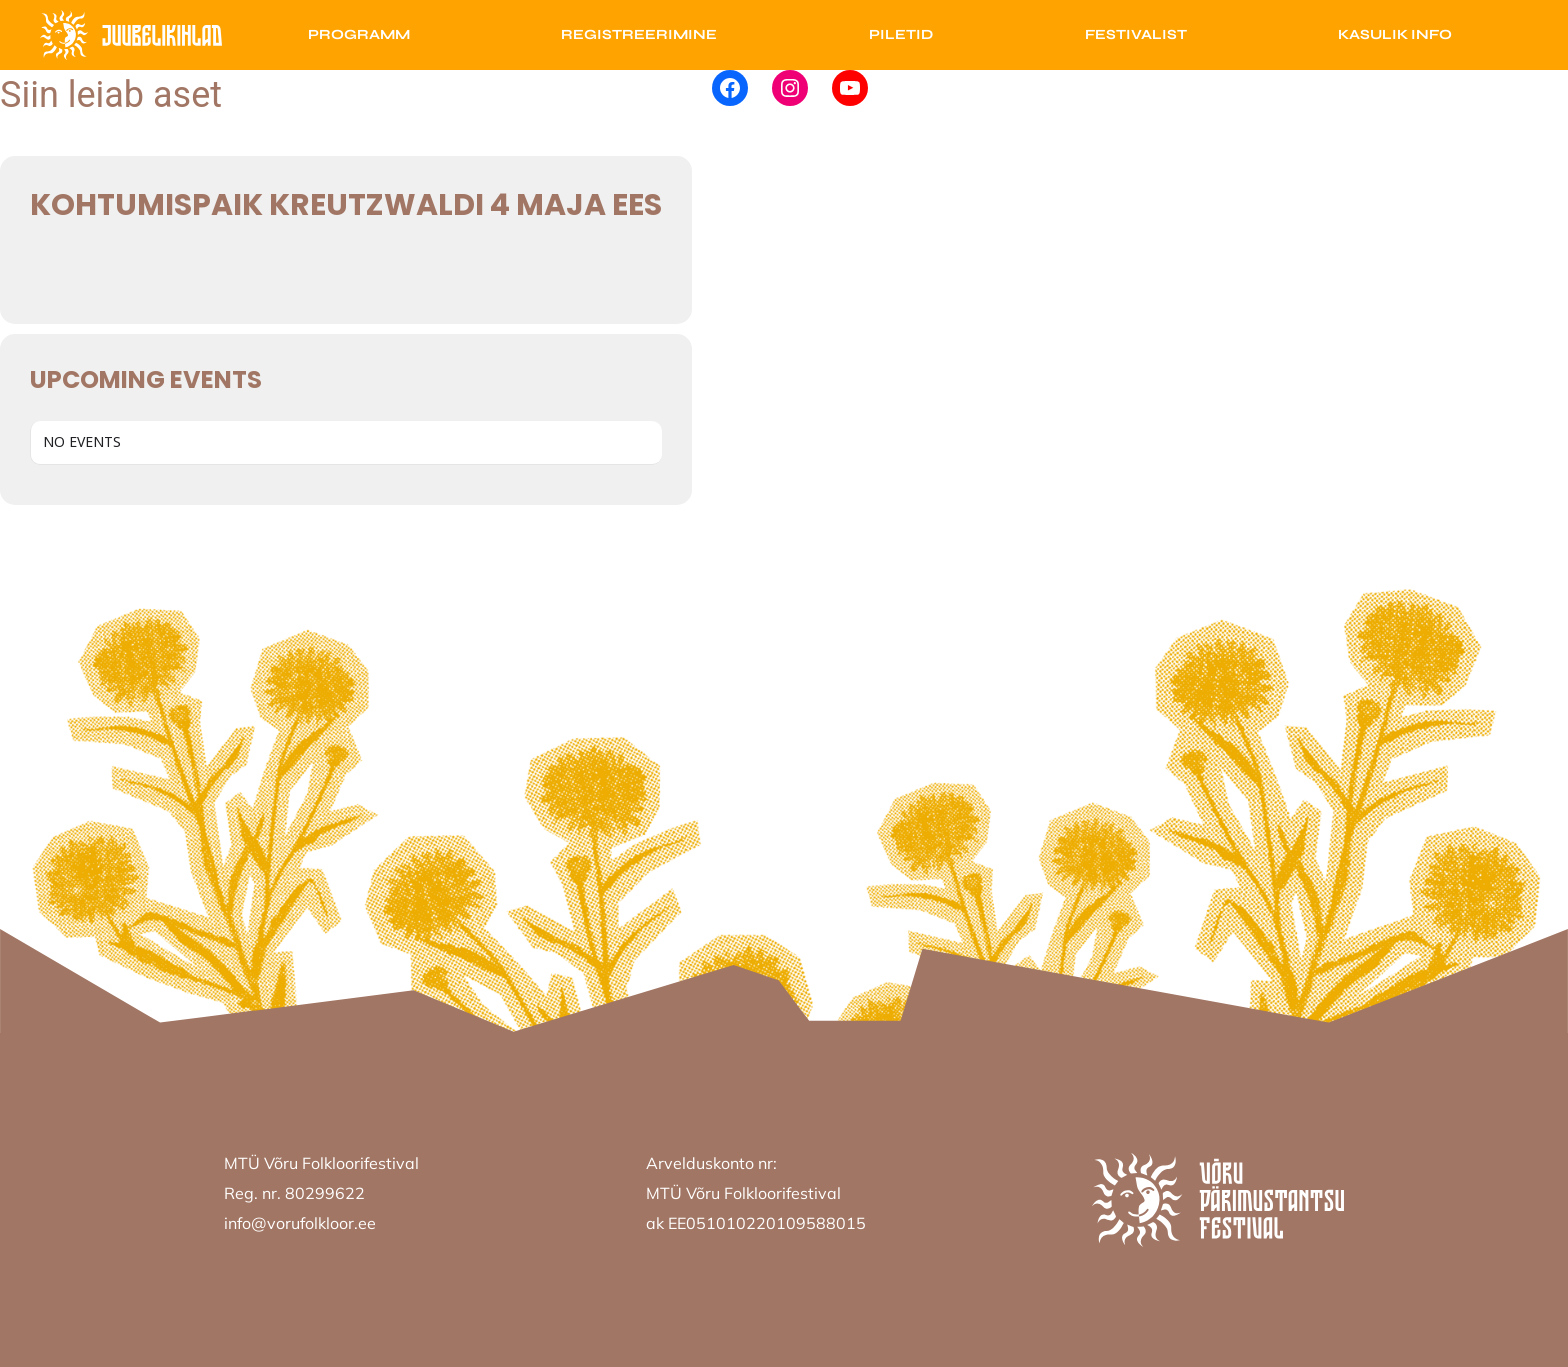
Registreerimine (639, 34)
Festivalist (1136, 34)
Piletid (901, 34)
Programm (359, 34)
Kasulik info (1395, 34)
